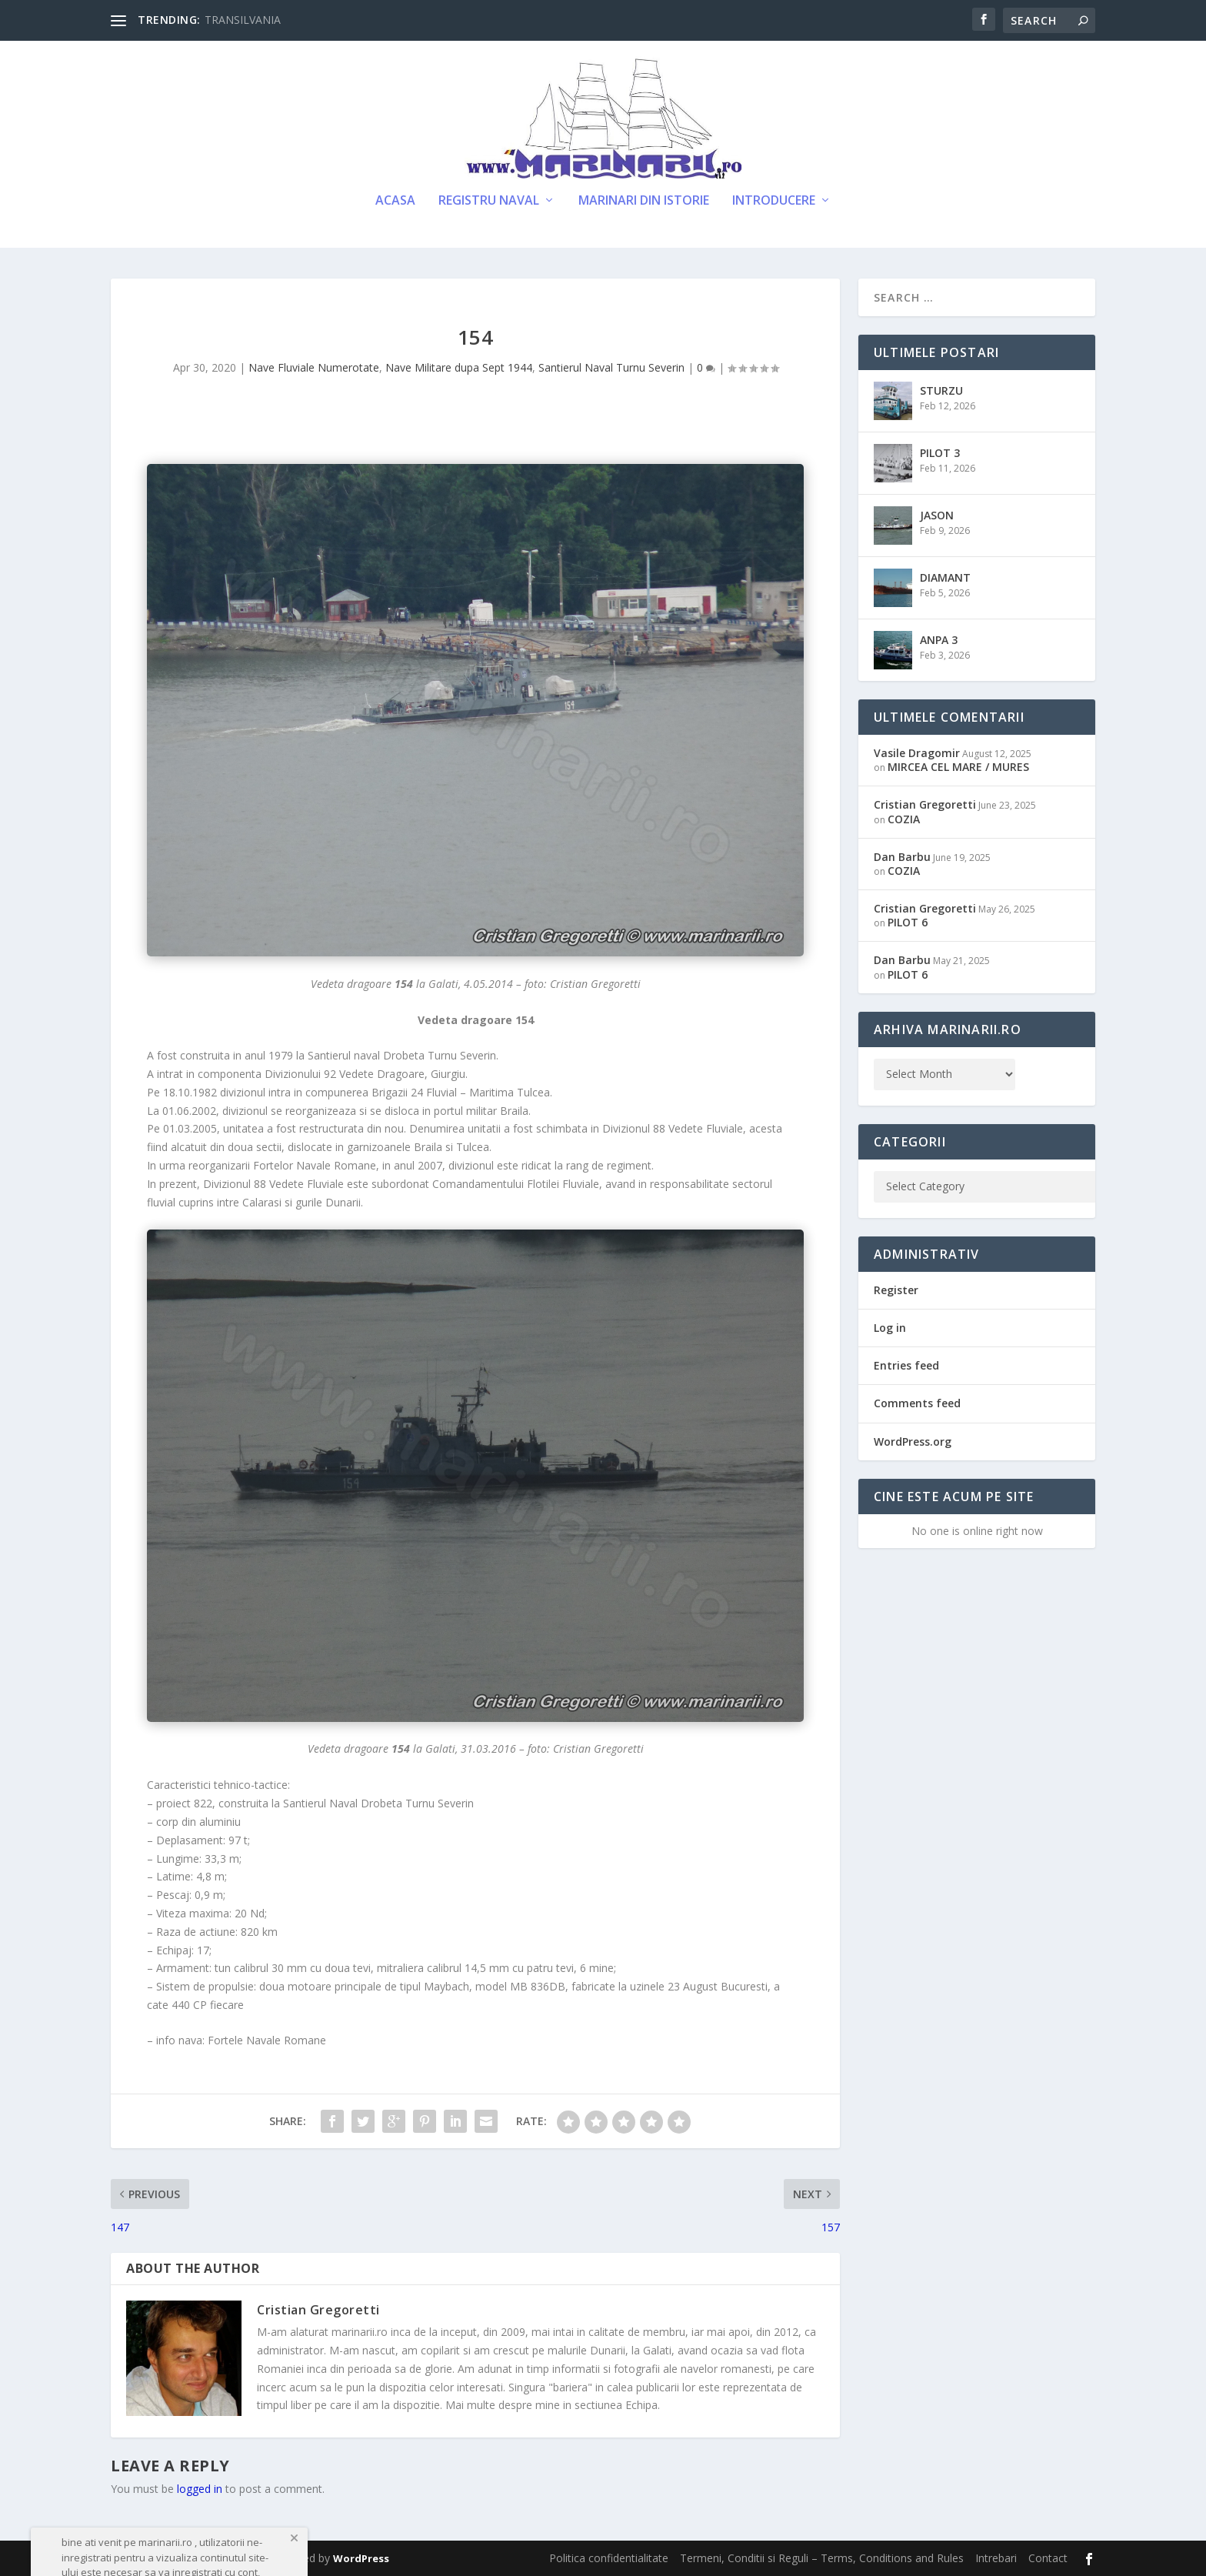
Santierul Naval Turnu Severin (611, 367)
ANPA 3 (939, 639)
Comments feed (917, 1403)
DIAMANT (945, 577)
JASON (937, 515)
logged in (199, 2488)
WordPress (361, 2558)
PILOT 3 (940, 452)
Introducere (773, 201)
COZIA (904, 819)
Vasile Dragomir (917, 753)
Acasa (395, 201)
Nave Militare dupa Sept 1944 (458, 367)
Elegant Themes (216, 2558)
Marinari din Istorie (643, 201)
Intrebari (996, 2558)
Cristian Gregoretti (318, 2309)
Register (896, 1290)
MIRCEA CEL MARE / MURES (958, 766)
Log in (890, 1327)
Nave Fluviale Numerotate (313, 367)
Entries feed (906, 1365)
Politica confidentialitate (608, 2558)
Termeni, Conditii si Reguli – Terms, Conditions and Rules (822, 2558)
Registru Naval (488, 201)
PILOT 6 (908, 922)
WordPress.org (912, 1441)
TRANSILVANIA (243, 19)
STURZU (941, 390)
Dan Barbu (902, 856)
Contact (1048, 2558)
